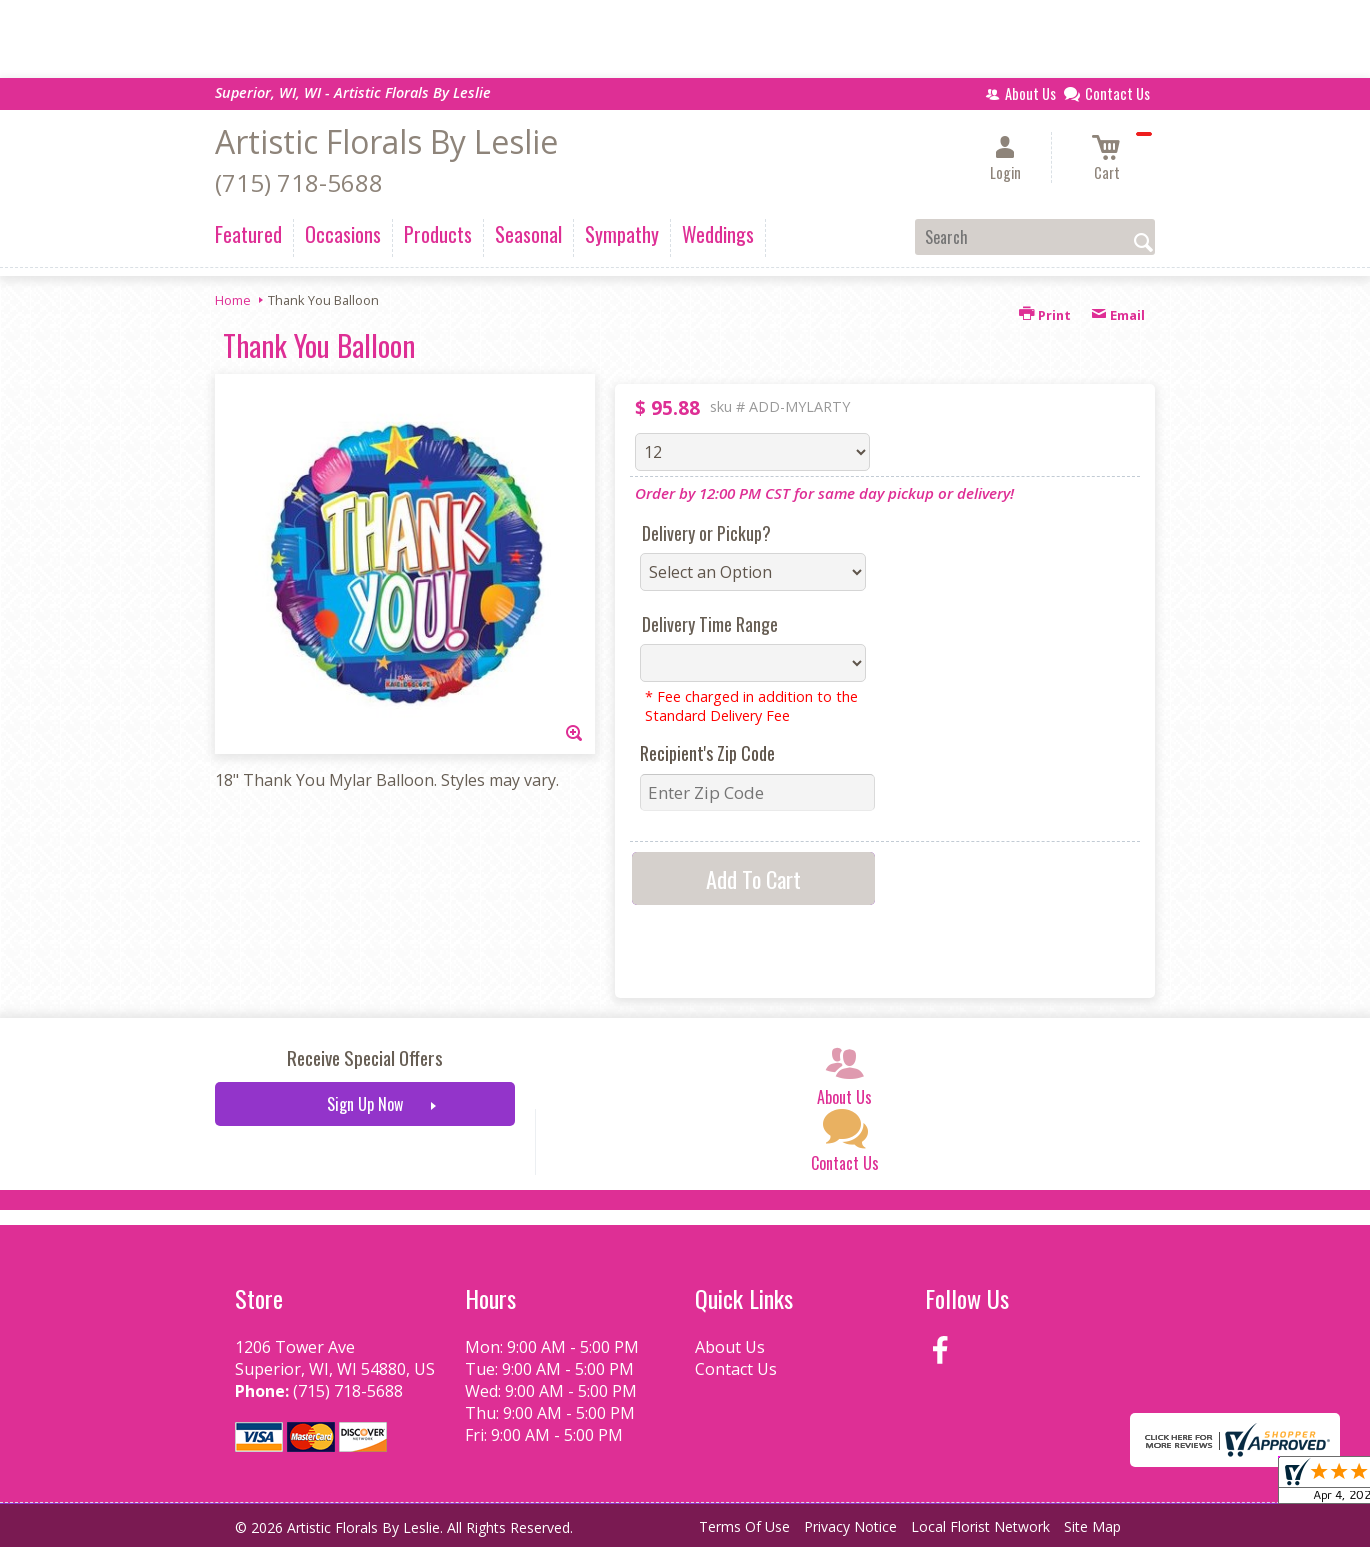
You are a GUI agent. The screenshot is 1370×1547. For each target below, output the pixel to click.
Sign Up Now (365, 1104)
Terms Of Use (744, 1526)
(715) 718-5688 (299, 182)
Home (233, 300)
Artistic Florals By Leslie (386, 141)
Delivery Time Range (710, 624)
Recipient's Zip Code (707, 753)
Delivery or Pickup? (706, 533)
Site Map (1092, 1526)
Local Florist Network (980, 1526)
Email (1118, 315)
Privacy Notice (850, 1526)
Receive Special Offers (365, 1057)
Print (1045, 315)
